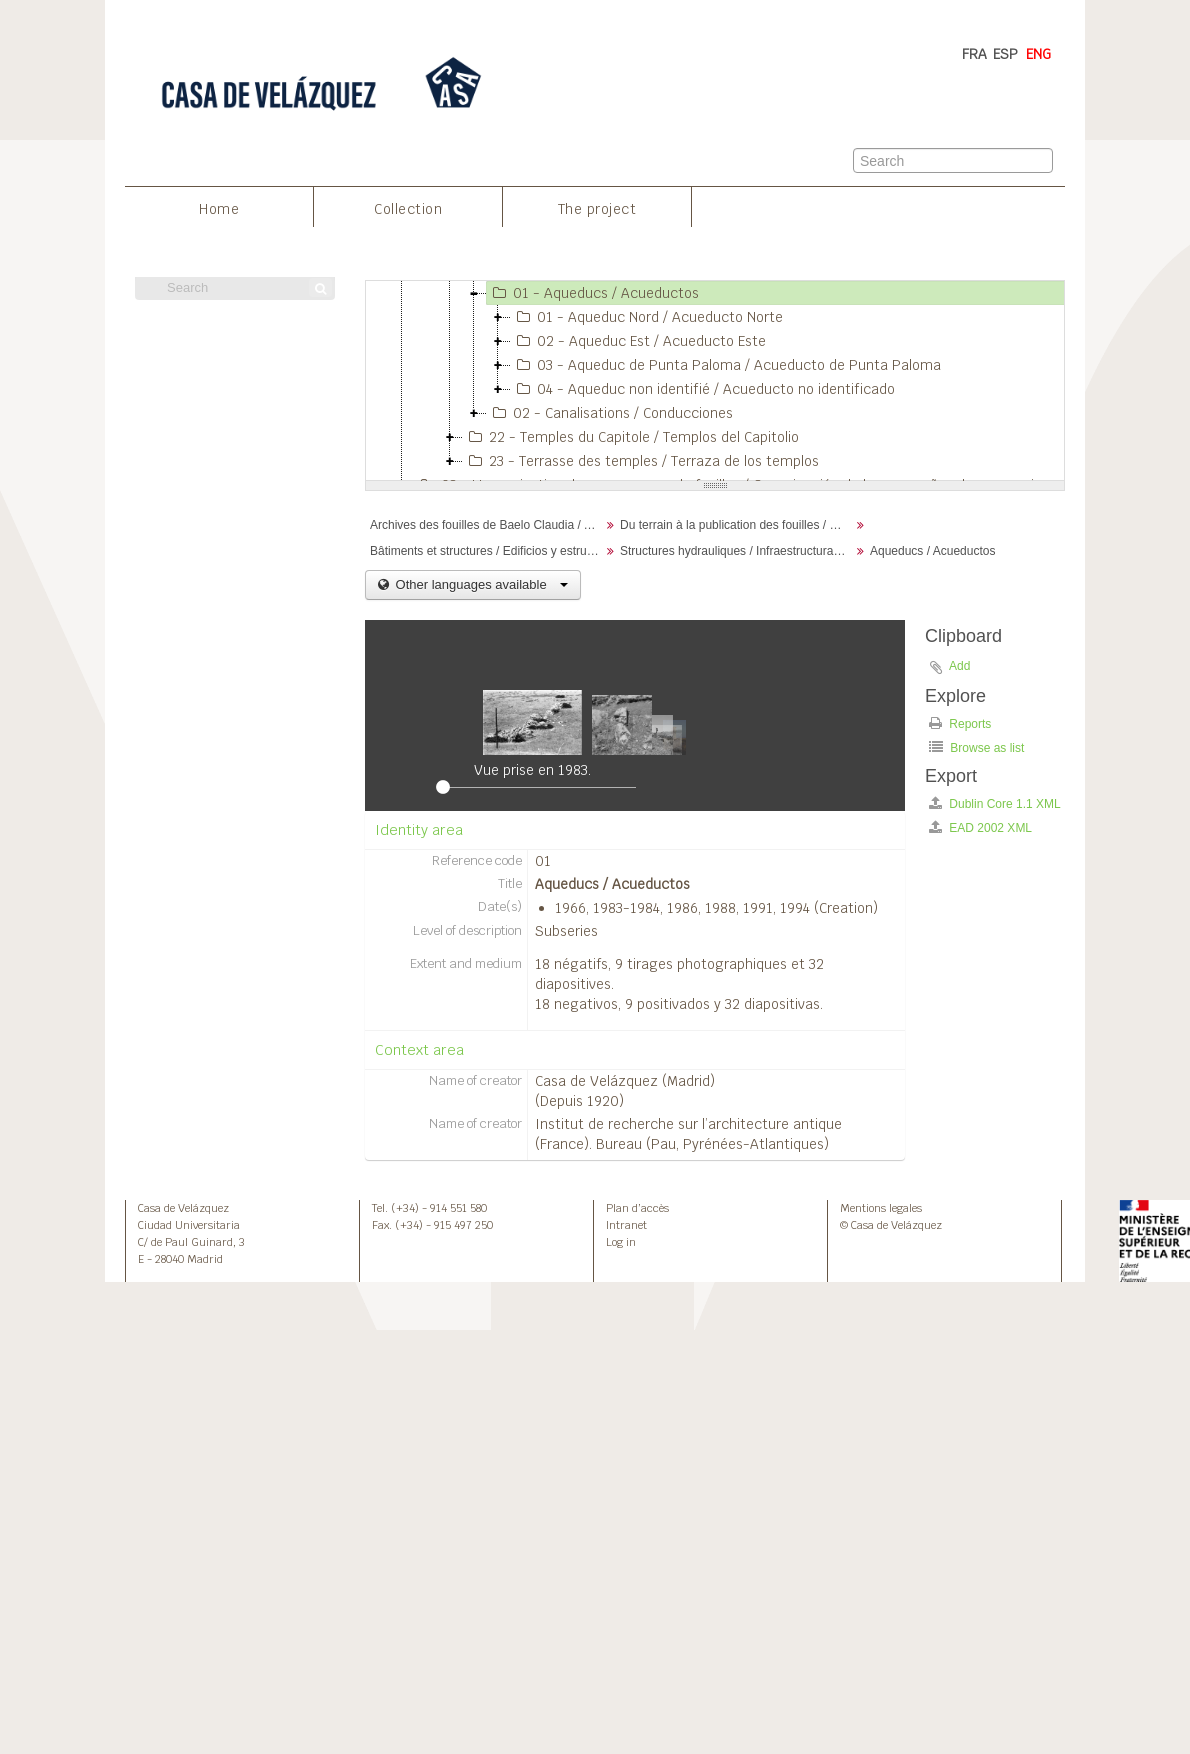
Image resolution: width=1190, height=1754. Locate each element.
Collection (408, 209)
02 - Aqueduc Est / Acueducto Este (638, 341)
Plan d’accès (637, 1208)
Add (959, 666)
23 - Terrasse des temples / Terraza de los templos (641, 461)
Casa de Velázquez (183, 1208)
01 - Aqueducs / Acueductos (593, 293)
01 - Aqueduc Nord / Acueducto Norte (647, 317)
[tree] (715, 381)
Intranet (626, 1225)
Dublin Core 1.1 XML (995, 803)
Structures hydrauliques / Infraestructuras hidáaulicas (737, 551)
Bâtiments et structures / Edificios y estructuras (487, 551)
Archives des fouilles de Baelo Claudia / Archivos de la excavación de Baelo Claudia (487, 525)
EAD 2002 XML (980, 827)
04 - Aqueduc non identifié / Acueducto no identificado (703, 389)
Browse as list (976, 747)
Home (219, 209)
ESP (1005, 54)
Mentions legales (881, 1208)
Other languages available (480, 584)
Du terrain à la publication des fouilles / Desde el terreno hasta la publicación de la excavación (737, 525)
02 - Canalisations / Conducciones (610, 413)
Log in (621, 1242)
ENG (1038, 54)
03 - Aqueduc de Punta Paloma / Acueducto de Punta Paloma (726, 365)
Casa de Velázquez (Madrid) (625, 1081)
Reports (960, 723)
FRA (974, 54)
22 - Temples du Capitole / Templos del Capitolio (631, 437)
